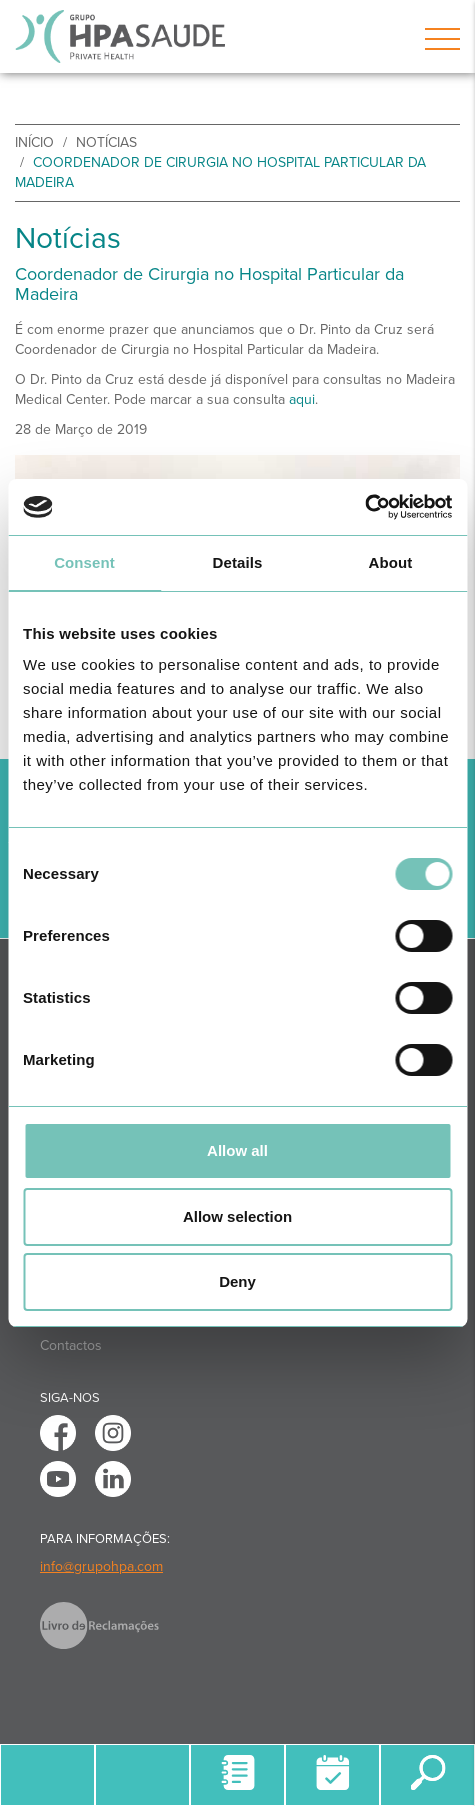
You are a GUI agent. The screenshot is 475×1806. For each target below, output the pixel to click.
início (34, 142)
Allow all (237, 1150)
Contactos (71, 1345)
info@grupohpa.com (101, 1566)
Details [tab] (238, 562)
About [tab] (391, 562)
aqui (302, 399)
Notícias (106, 142)
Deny (237, 1281)
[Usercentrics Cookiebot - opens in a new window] (364, 507)
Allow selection (237, 1216)
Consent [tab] (84, 562)
